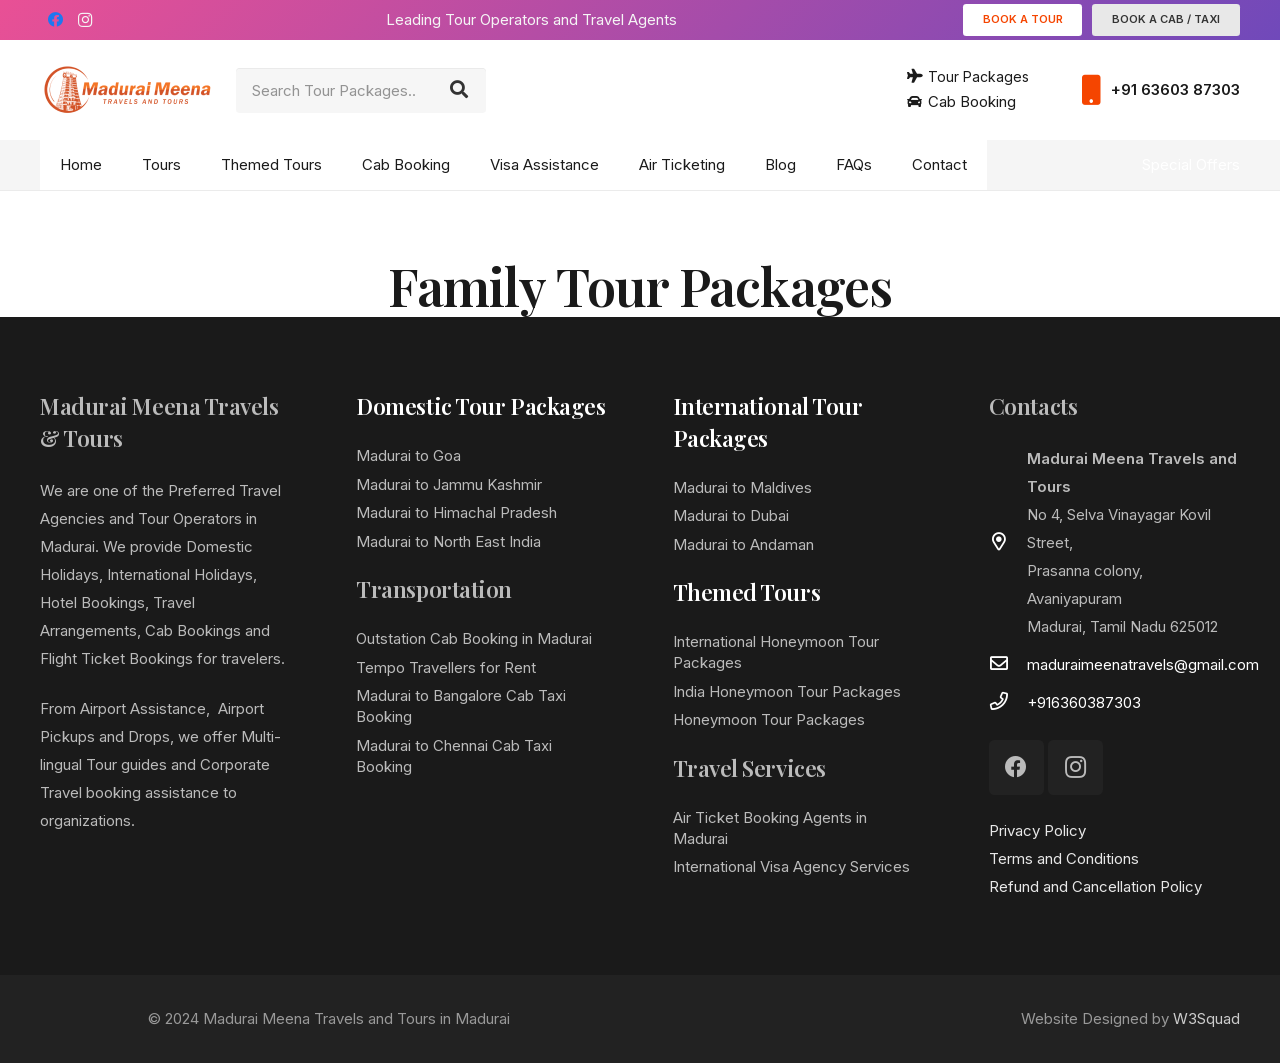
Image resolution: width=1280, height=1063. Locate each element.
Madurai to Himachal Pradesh (456, 512)
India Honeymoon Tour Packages (787, 691)
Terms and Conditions (1064, 858)
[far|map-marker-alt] (1008, 543)
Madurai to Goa (408, 455)
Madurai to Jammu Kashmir (449, 484)
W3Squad (1206, 1018)
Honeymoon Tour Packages (769, 719)
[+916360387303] (1008, 703)
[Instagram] (85, 20)
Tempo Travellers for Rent (446, 667)
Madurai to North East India (448, 541)
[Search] (459, 90)
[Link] (127, 90)
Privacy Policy (1037, 830)
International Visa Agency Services (791, 866)
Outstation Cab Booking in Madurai (474, 638)
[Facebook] (55, 20)
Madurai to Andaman (743, 544)
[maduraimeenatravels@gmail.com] (1008, 665)
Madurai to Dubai (731, 515)
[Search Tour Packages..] (361, 90)
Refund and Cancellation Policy (1095, 886)
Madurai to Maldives (742, 487)
